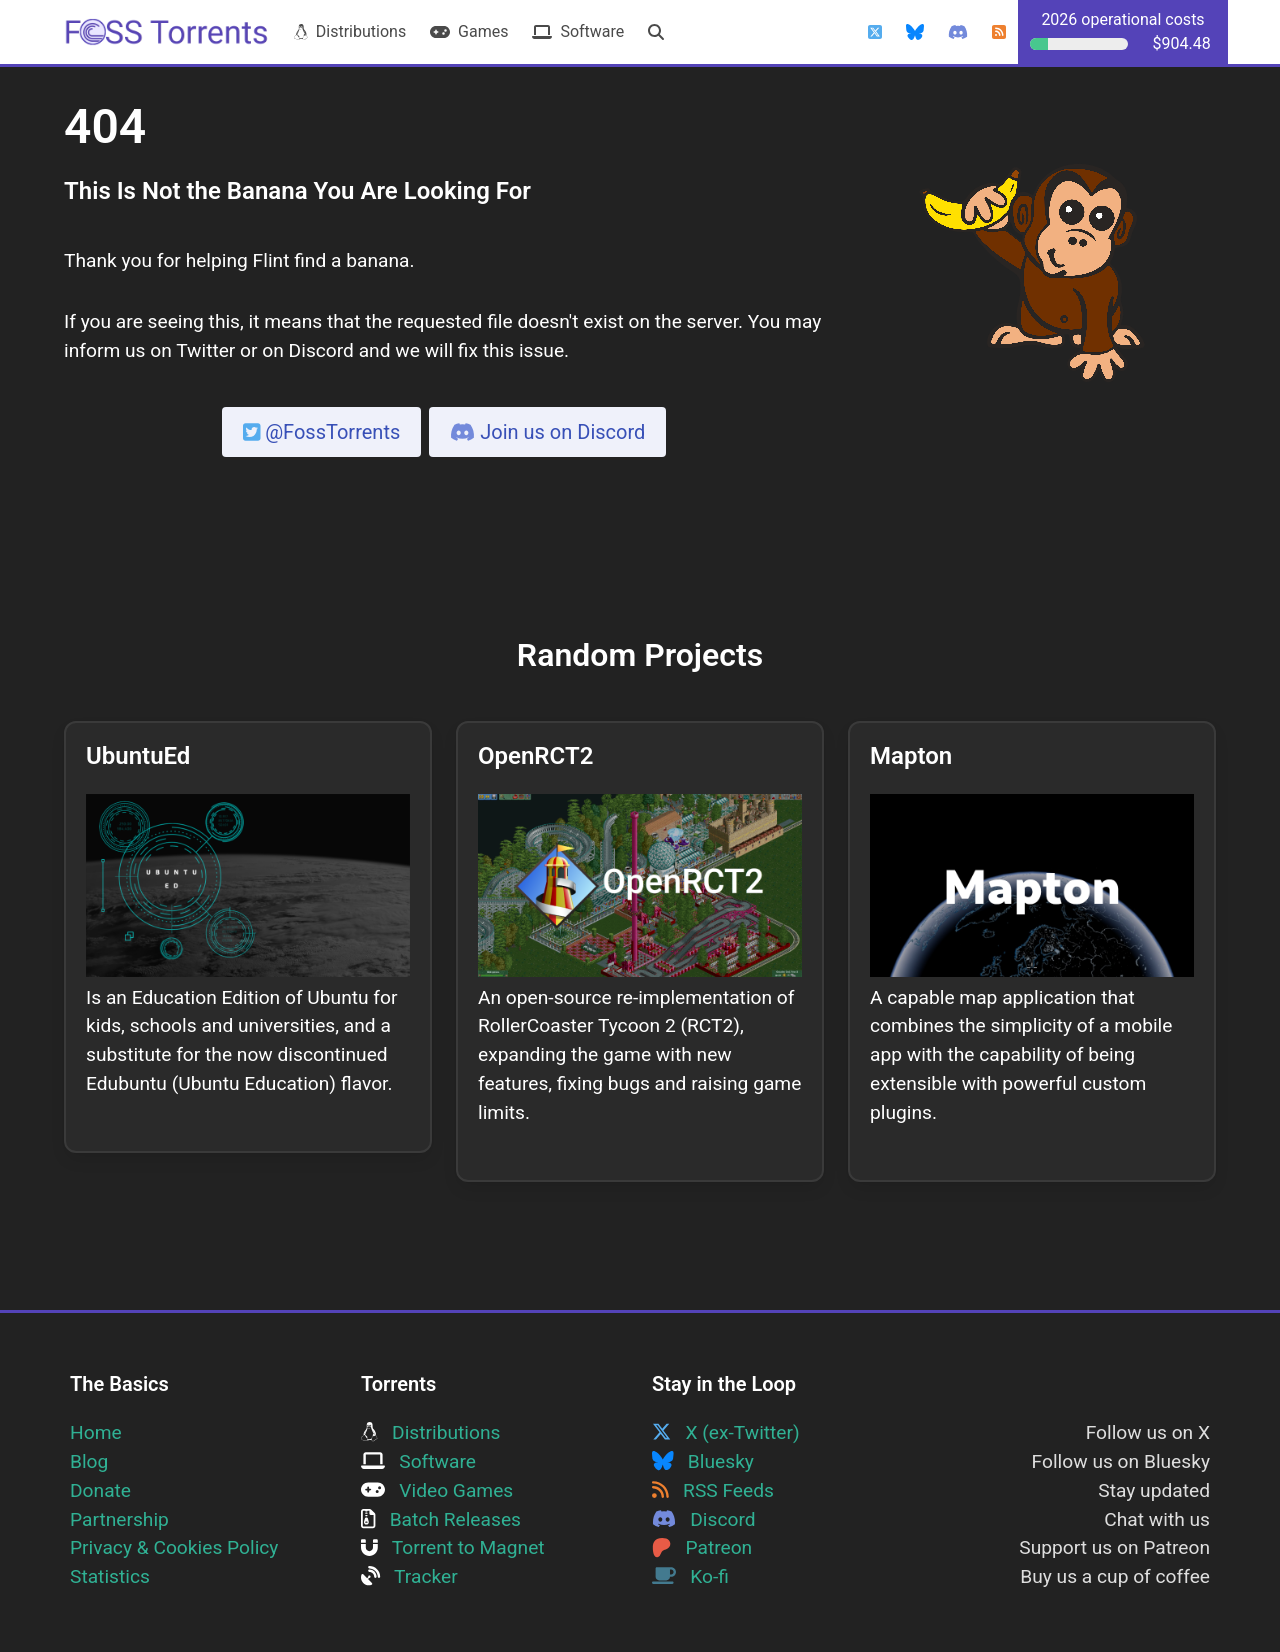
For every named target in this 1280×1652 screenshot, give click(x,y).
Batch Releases (441, 1519)
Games (469, 31)
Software (578, 31)
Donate (100, 1490)
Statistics (110, 1576)
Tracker (409, 1576)
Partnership (119, 1519)
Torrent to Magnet (453, 1547)
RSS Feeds (713, 1490)
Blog (89, 1461)
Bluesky (703, 1461)
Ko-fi (690, 1576)
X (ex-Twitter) (726, 1432)
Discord (704, 1519)
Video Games (437, 1490)
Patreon (702, 1547)
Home (96, 1432)
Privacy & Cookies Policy (174, 1547)
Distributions (350, 31)
